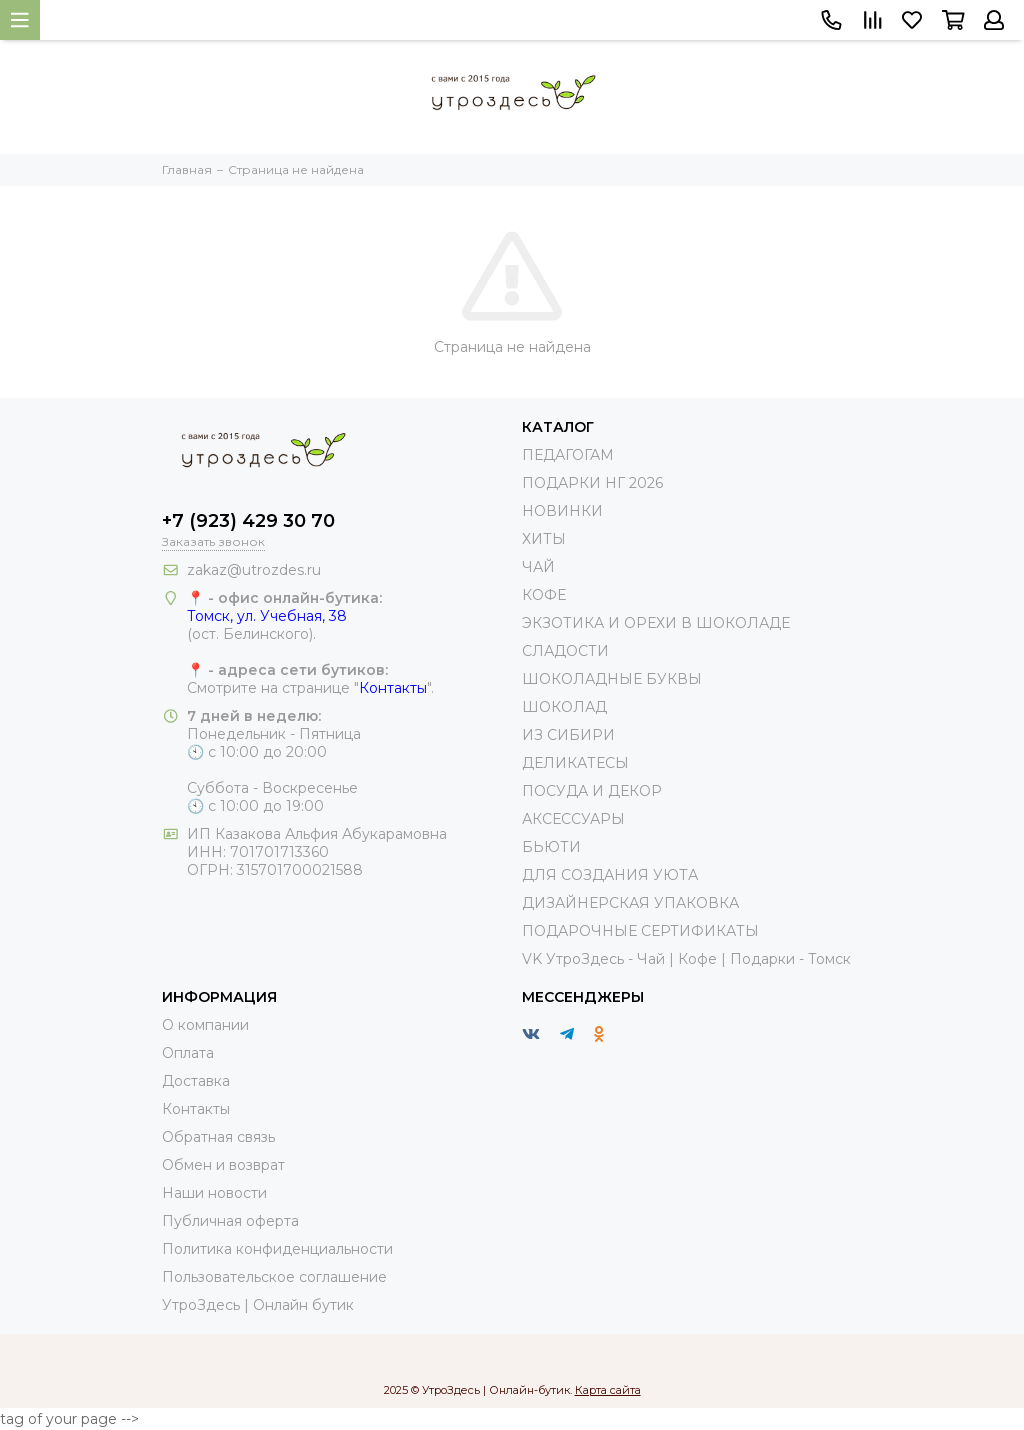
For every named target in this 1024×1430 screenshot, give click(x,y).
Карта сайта (608, 1390)
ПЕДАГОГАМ (568, 455)
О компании (205, 1025)
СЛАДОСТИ (565, 651)
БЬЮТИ (551, 847)
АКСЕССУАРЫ (573, 819)
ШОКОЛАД (564, 707)
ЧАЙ (538, 567)
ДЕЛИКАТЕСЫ (575, 763)
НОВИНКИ (562, 511)
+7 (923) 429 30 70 (248, 521)
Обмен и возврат (223, 1165)
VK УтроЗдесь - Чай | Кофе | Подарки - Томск (686, 959)
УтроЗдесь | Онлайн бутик (258, 1305)
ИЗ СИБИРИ (568, 735)
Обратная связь (218, 1137)
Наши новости (214, 1193)
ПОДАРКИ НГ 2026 (592, 483)
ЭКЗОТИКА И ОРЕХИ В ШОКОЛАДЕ (656, 623)
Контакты (393, 688)
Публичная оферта (230, 1221)
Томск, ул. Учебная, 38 (267, 616)
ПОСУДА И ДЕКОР (592, 791)
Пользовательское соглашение (274, 1277)
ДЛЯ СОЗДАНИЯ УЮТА (610, 875)
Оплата (188, 1053)
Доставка (196, 1081)
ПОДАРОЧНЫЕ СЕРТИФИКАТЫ (640, 931)
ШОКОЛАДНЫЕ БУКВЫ (612, 679)
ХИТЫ (544, 539)
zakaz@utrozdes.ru (254, 570)
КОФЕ (544, 595)
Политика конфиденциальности (277, 1249)
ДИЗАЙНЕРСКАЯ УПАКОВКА (630, 903)
